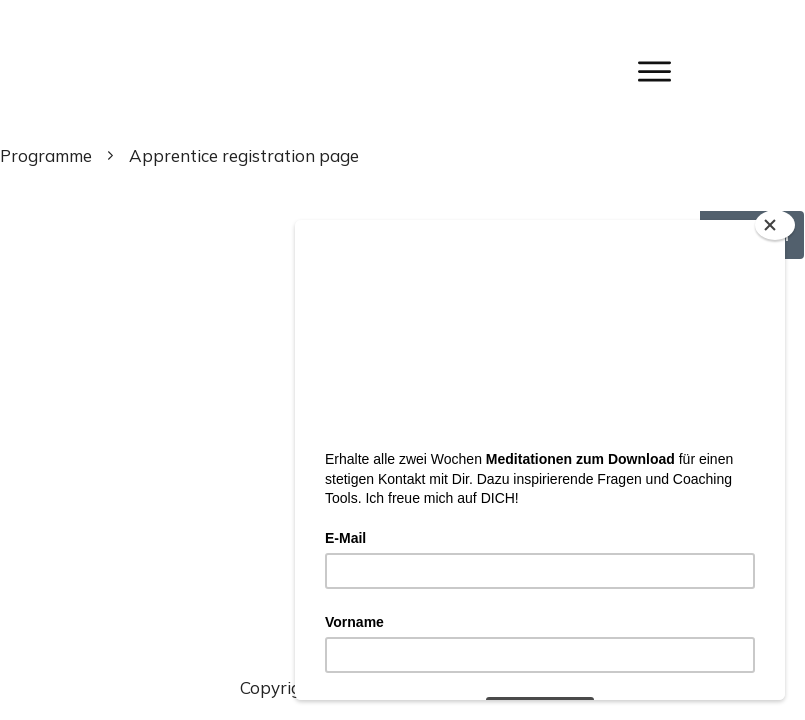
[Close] (775, 225)
